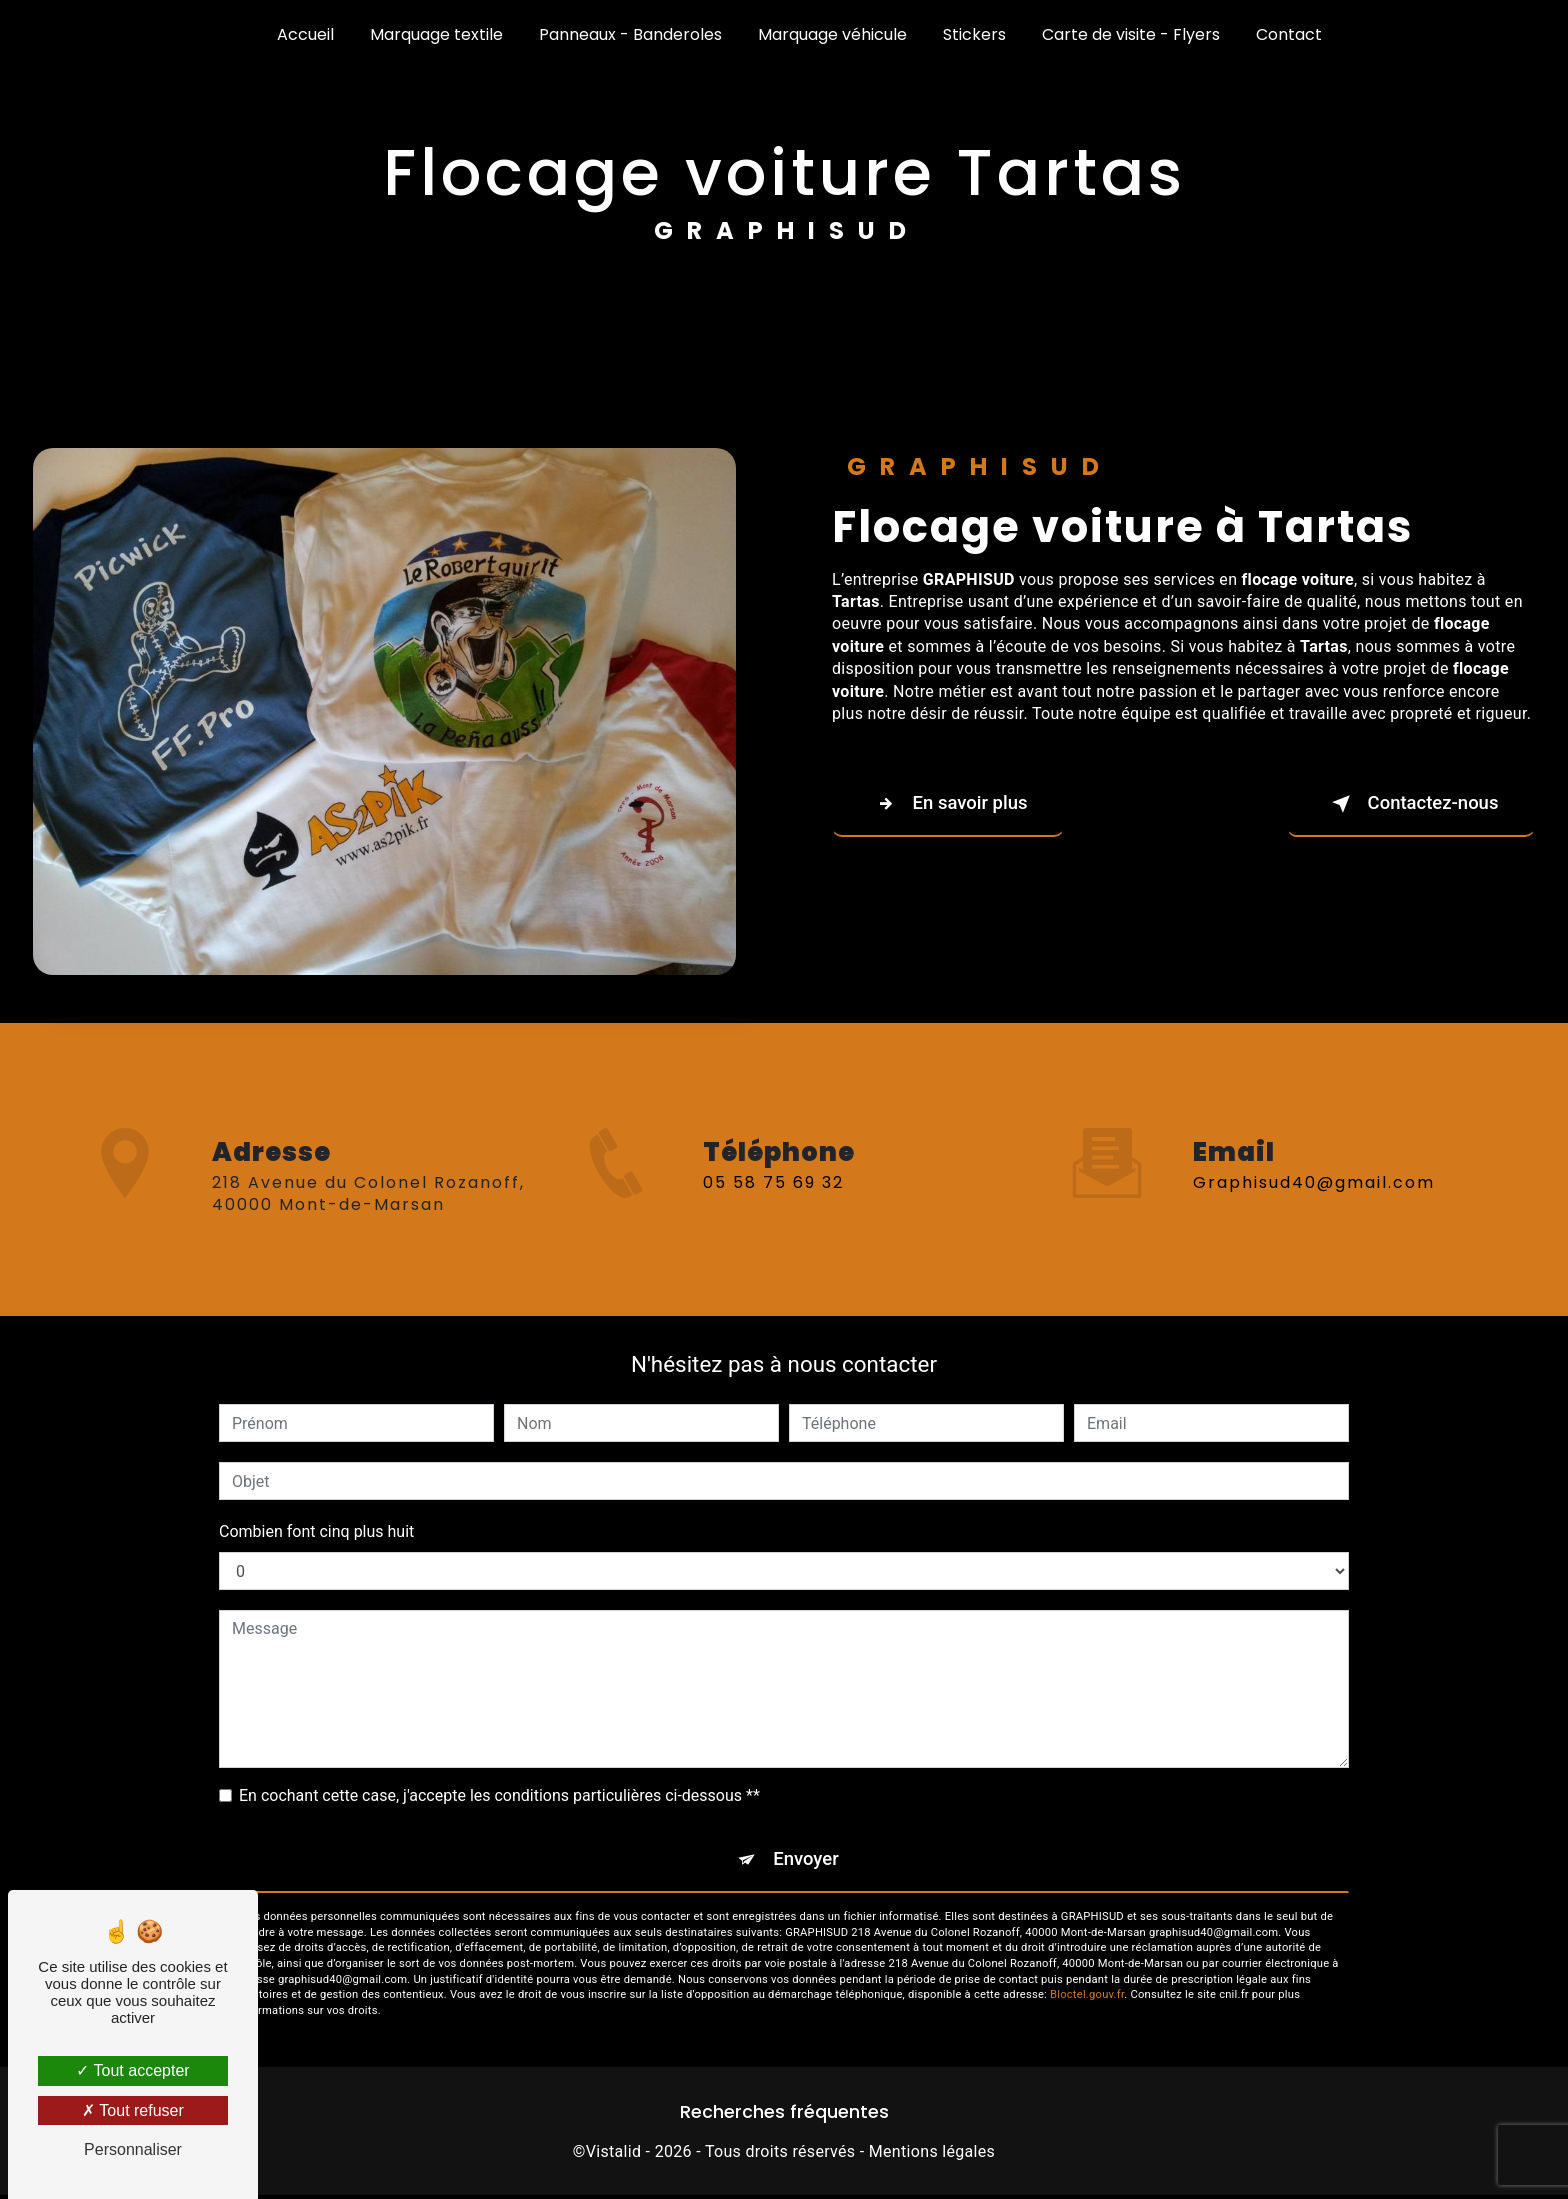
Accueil (305, 34)
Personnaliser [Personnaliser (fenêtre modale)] (133, 2149)
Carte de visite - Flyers (1131, 34)
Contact (1289, 34)
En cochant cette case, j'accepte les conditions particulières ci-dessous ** (499, 1795)
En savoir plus (954, 804)
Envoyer (807, 1860)
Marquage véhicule (832, 34)
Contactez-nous (1404, 804)
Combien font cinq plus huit (316, 1531)
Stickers (974, 34)
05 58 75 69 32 (773, 1205)
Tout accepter (132, 2070)
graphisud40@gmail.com (1314, 1158)
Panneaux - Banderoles (630, 34)
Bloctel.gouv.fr (1087, 1998)
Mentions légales (932, 2154)
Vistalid (614, 2154)
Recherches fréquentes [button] (784, 2115)
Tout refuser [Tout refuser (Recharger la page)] (133, 2110)
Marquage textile (436, 34)
